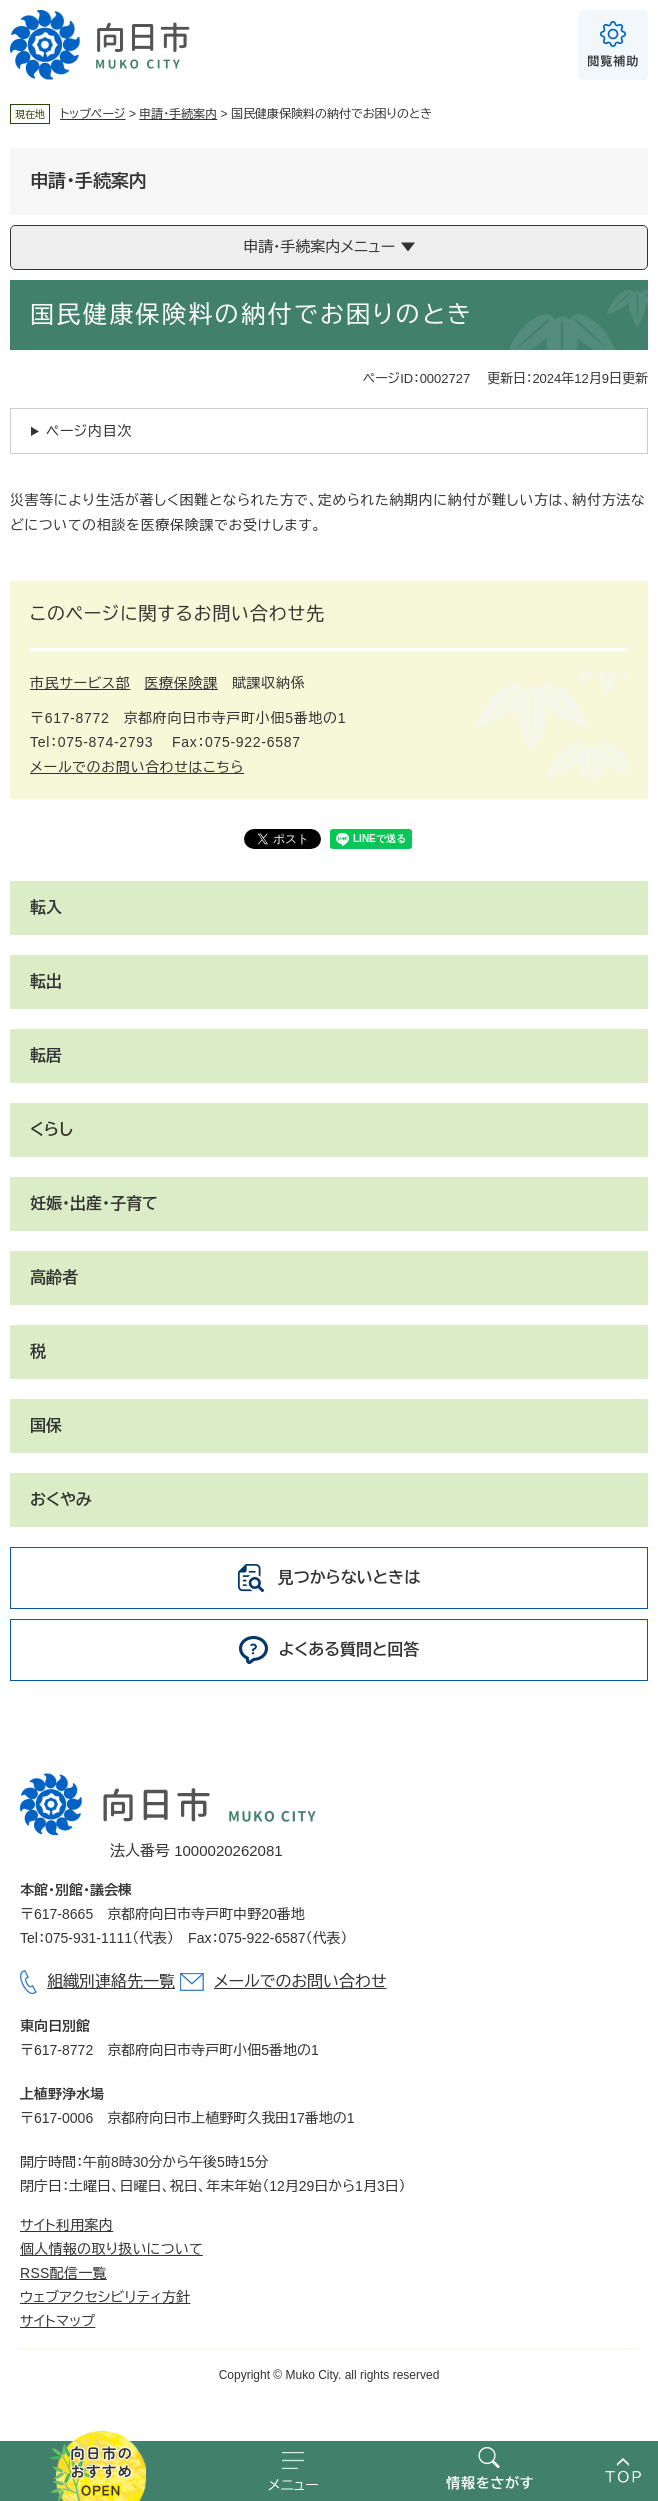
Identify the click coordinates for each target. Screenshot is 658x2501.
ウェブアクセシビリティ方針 (105, 2297)
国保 (46, 1425)
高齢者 (54, 1277)
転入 (46, 907)
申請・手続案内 (178, 114)
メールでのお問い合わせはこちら (137, 767)
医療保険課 (181, 683)
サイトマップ (57, 2321)
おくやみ (61, 1499)
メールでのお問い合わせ (300, 1981)
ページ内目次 (89, 431)
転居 (46, 1055)
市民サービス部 (80, 683)
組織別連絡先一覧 (111, 1981)
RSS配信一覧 (63, 2273)
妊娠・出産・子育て (94, 1203)
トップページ (93, 114)
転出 (46, 981)
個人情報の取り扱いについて (111, 2249)
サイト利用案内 (66, 2225)
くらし (51, 1129)
